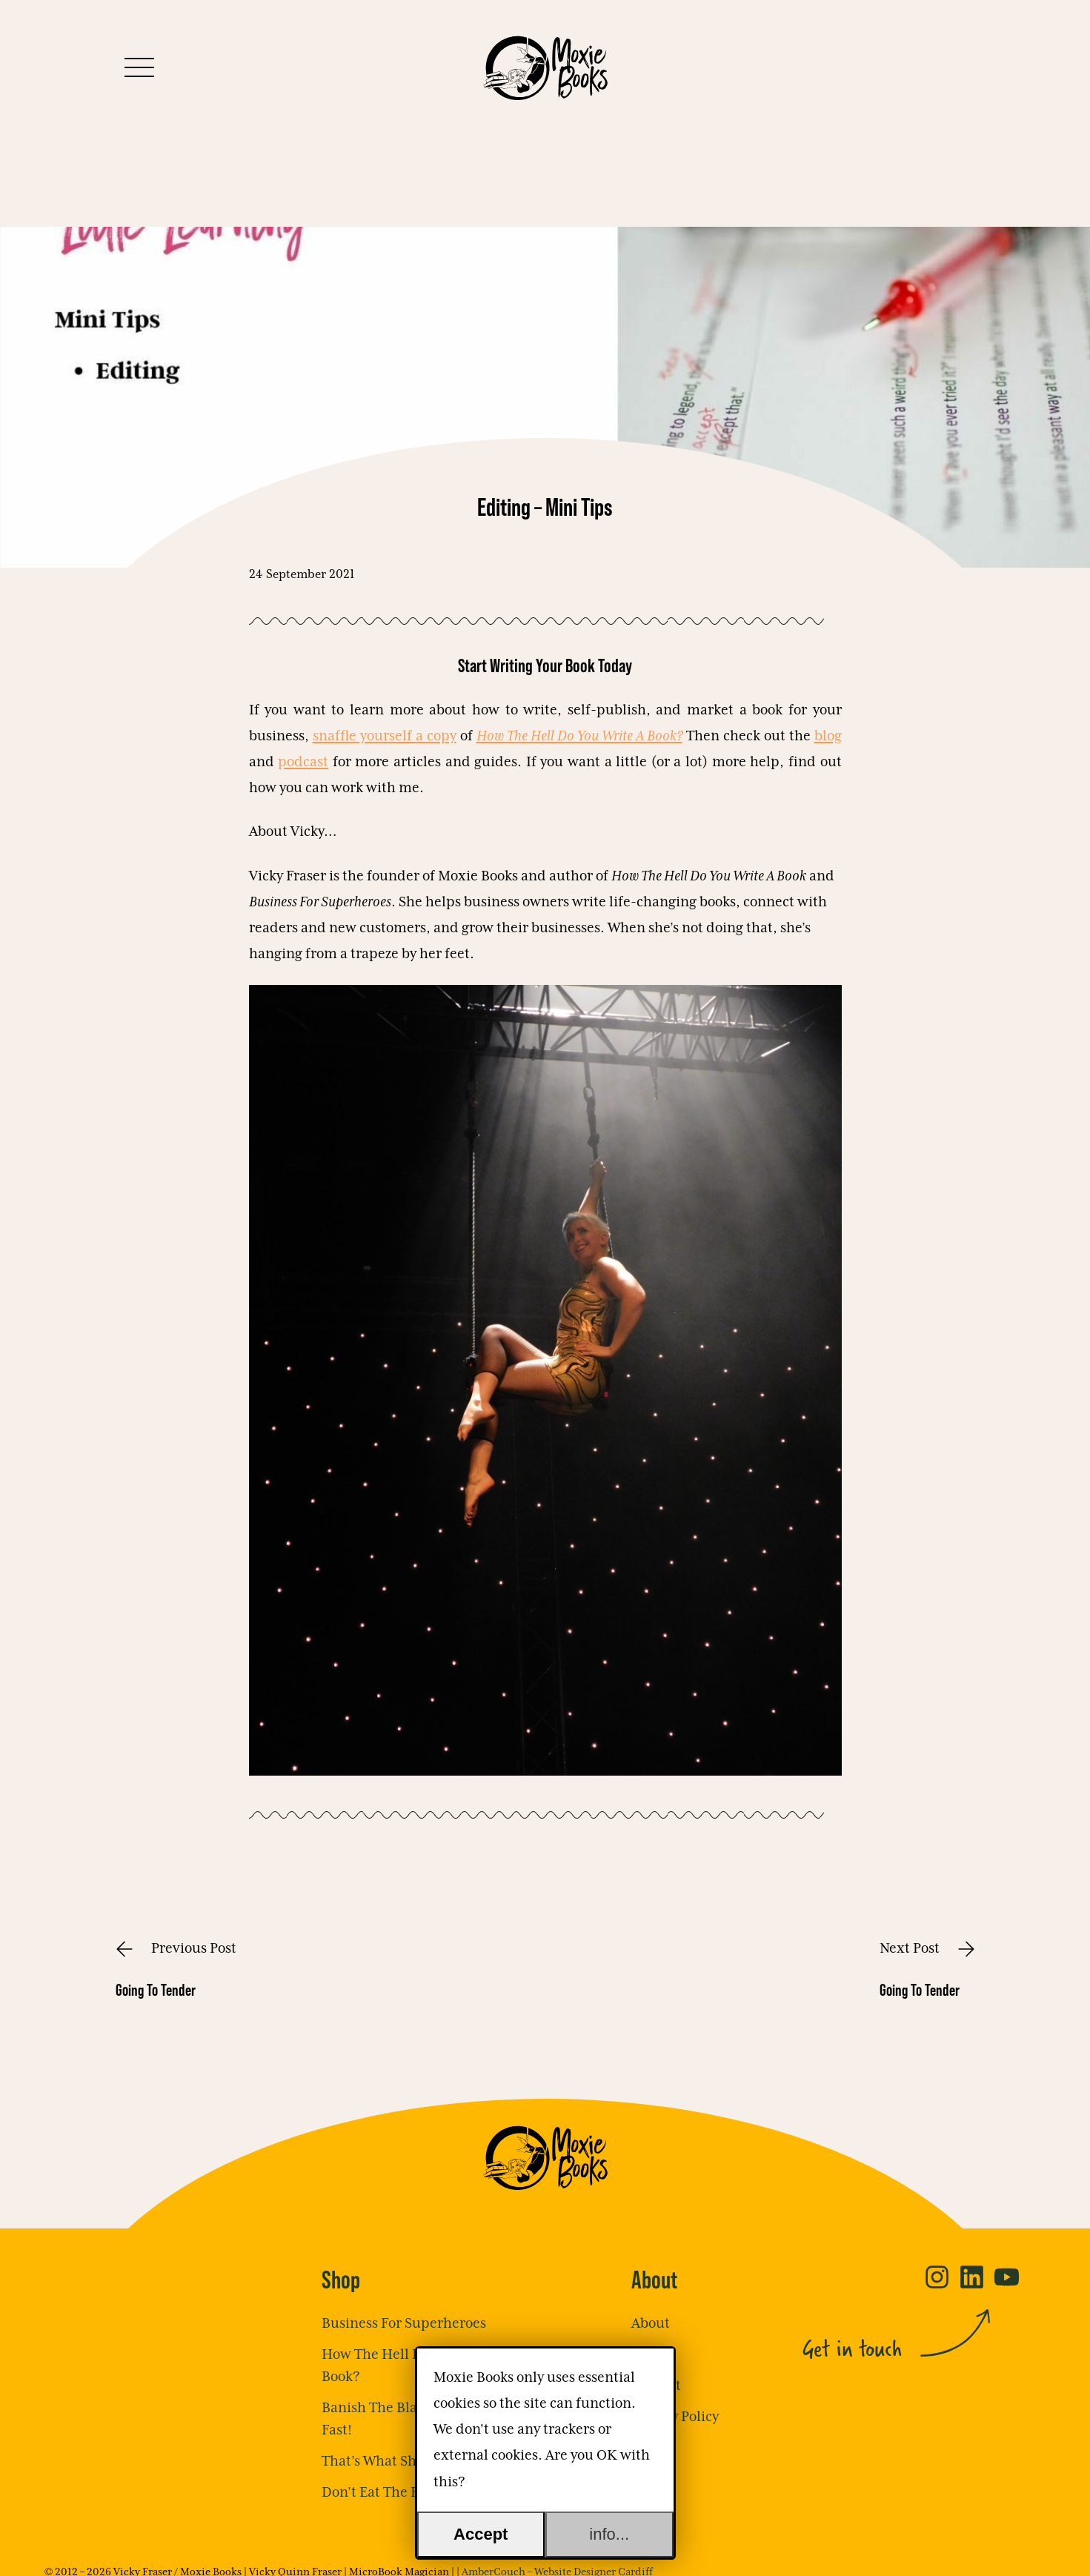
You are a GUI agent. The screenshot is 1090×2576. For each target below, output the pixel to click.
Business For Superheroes (404, 2323)
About (650, 2323)
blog (828, 736)
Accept (480, 2534)
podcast (303, 762)
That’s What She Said (388, 2461)
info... (609, 2534)
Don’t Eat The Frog (380, 2492)
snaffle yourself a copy (384, 736)
